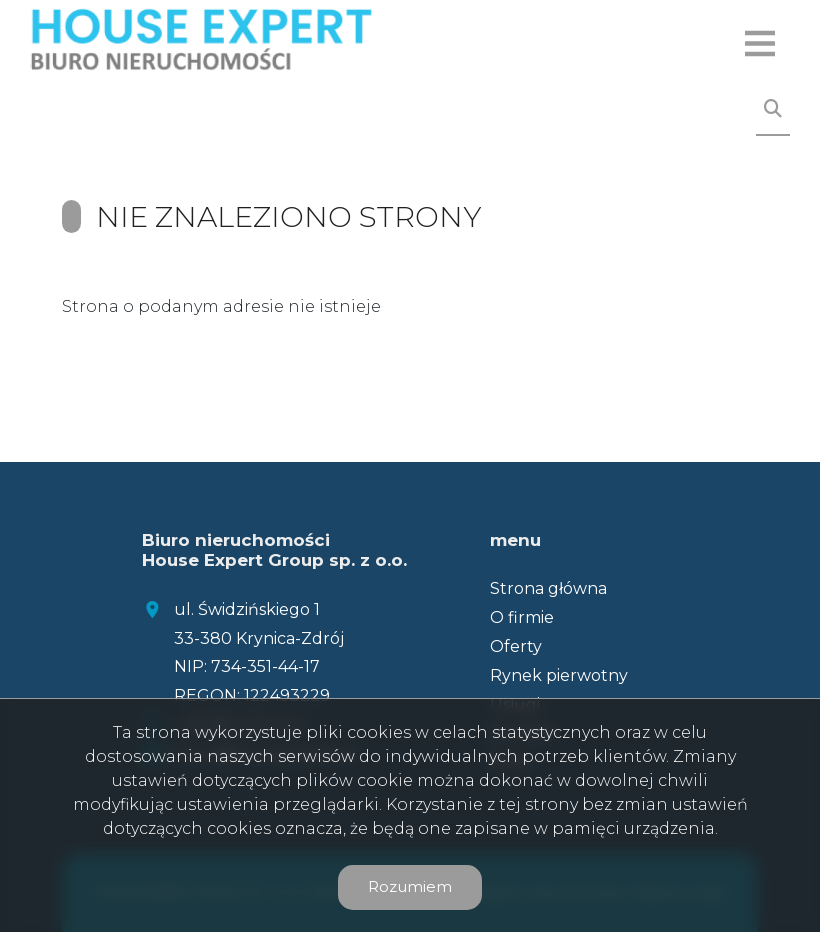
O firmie (522, 617)
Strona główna (548, 588)
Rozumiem (410, 886)
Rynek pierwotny (559, 675)
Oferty (516, 646)
